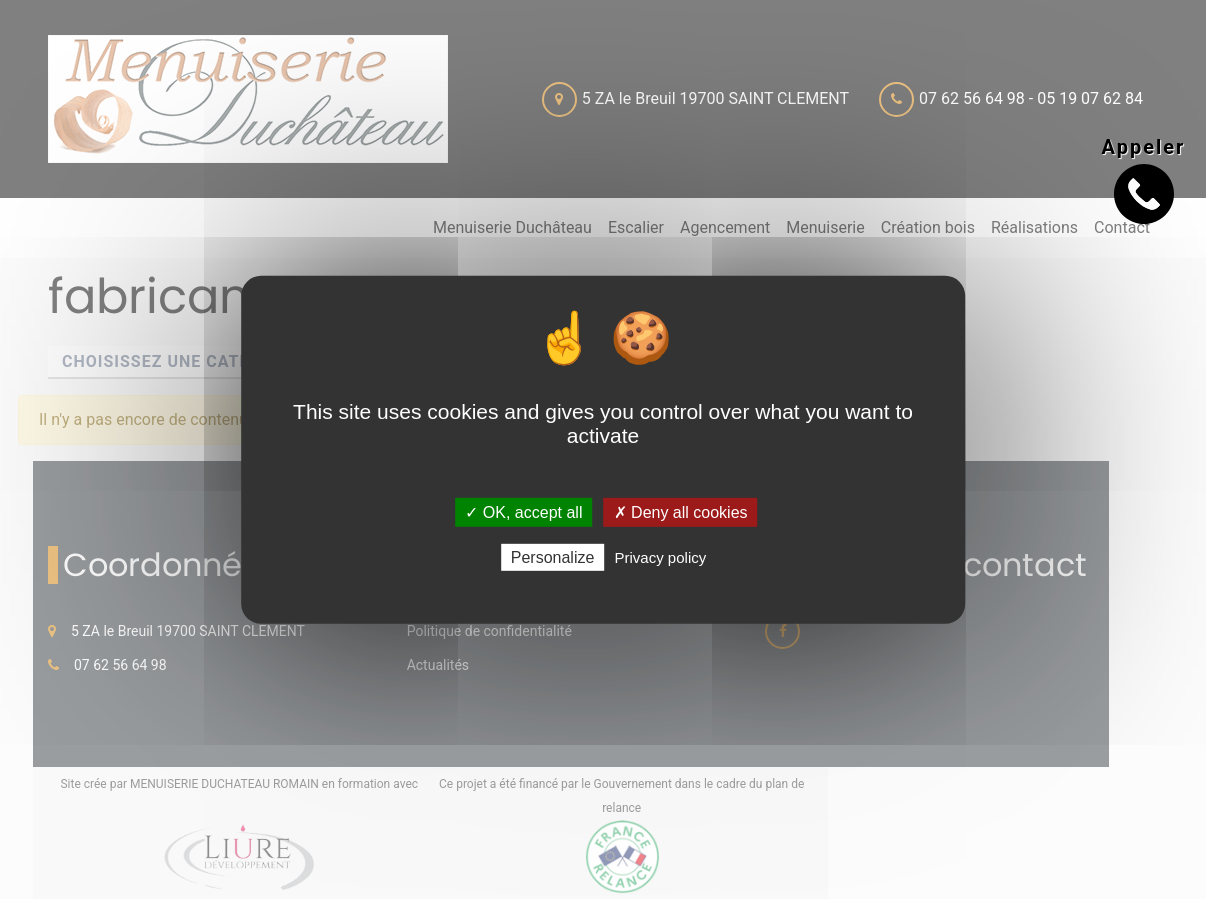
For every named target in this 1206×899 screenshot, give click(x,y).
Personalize (553, 557)
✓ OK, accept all (523, 511)
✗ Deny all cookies (681, 511)
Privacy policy (661, 557)
